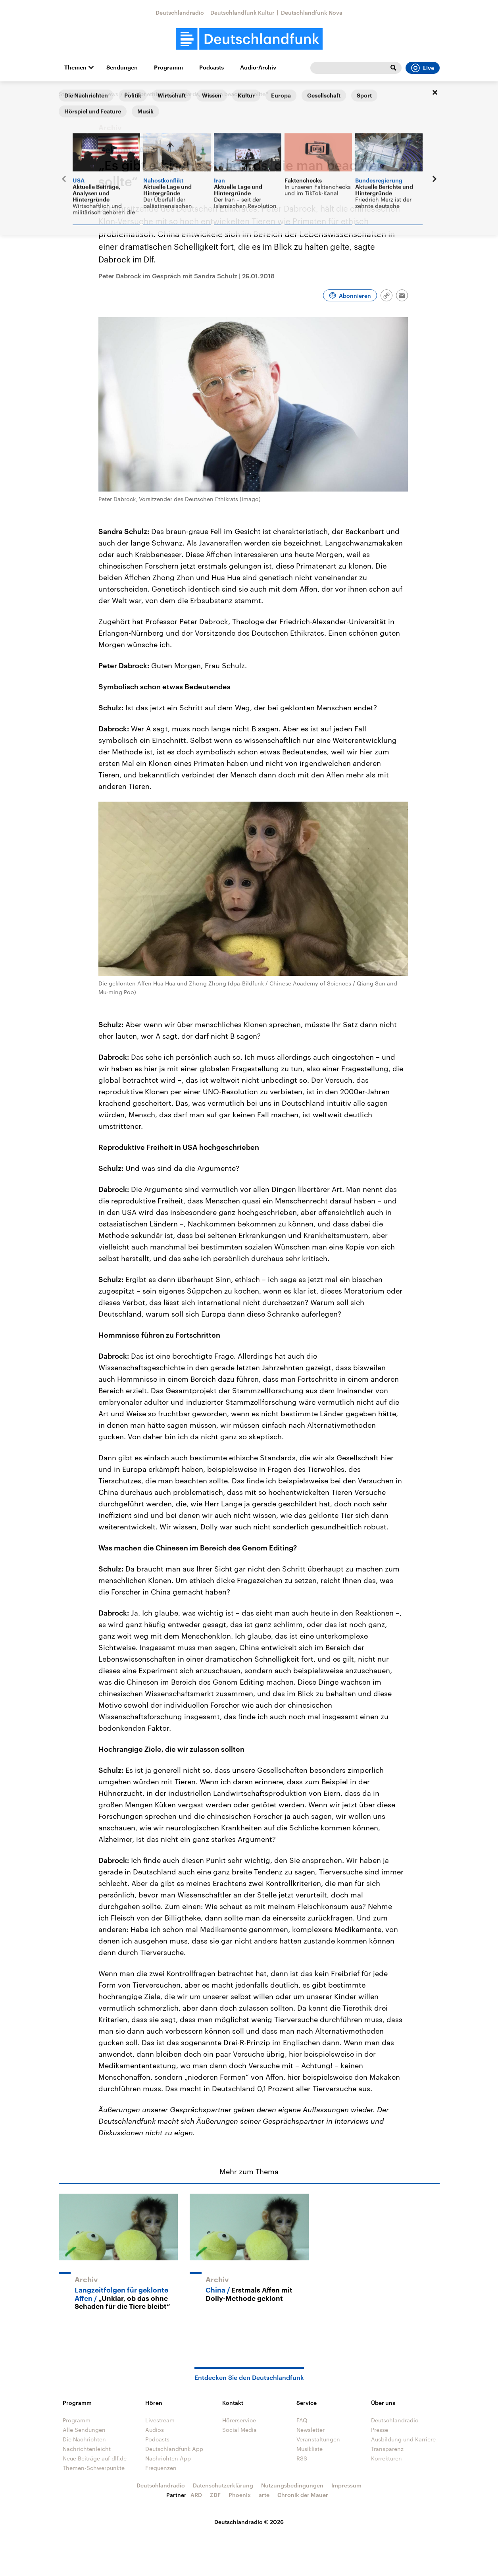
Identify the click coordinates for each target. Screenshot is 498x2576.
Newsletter (310, 2429)
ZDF (215, 2494)
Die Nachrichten (84, 2439)
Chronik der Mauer (302, 2494)
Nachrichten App (168, 2458)
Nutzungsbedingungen (292, 2485)
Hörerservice (239, 2420)
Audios (154, 2429)
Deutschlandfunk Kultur (242, 12)
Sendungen (122, 67)
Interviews (104, 94)
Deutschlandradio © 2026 (249, 2521)
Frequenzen (161, 2467)
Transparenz (387, 2448)
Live (422, 68)
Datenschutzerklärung (223, 2485)
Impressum (346, 2485)
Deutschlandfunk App (174, 2448)
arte (264, 2494)
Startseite (71, 94)
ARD (196, 2494)
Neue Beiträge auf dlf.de (95, 2458)
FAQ (302, 2420)
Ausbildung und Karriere (403, 2439)
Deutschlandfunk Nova (311, 12)
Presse (379, 2429)
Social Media (239, 2429)
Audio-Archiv (258, 67)
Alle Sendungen (84, 2429)
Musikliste (309, 2448)
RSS (301, 2458)
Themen (75, 67)
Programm (168, 67)
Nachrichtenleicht (87, 2448)
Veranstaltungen (318, 2439)
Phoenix (240, 2494)
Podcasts (211, 67)
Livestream (160, 2420)
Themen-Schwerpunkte (94, 2467)
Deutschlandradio (180, 12)
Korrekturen (386, 2458)
